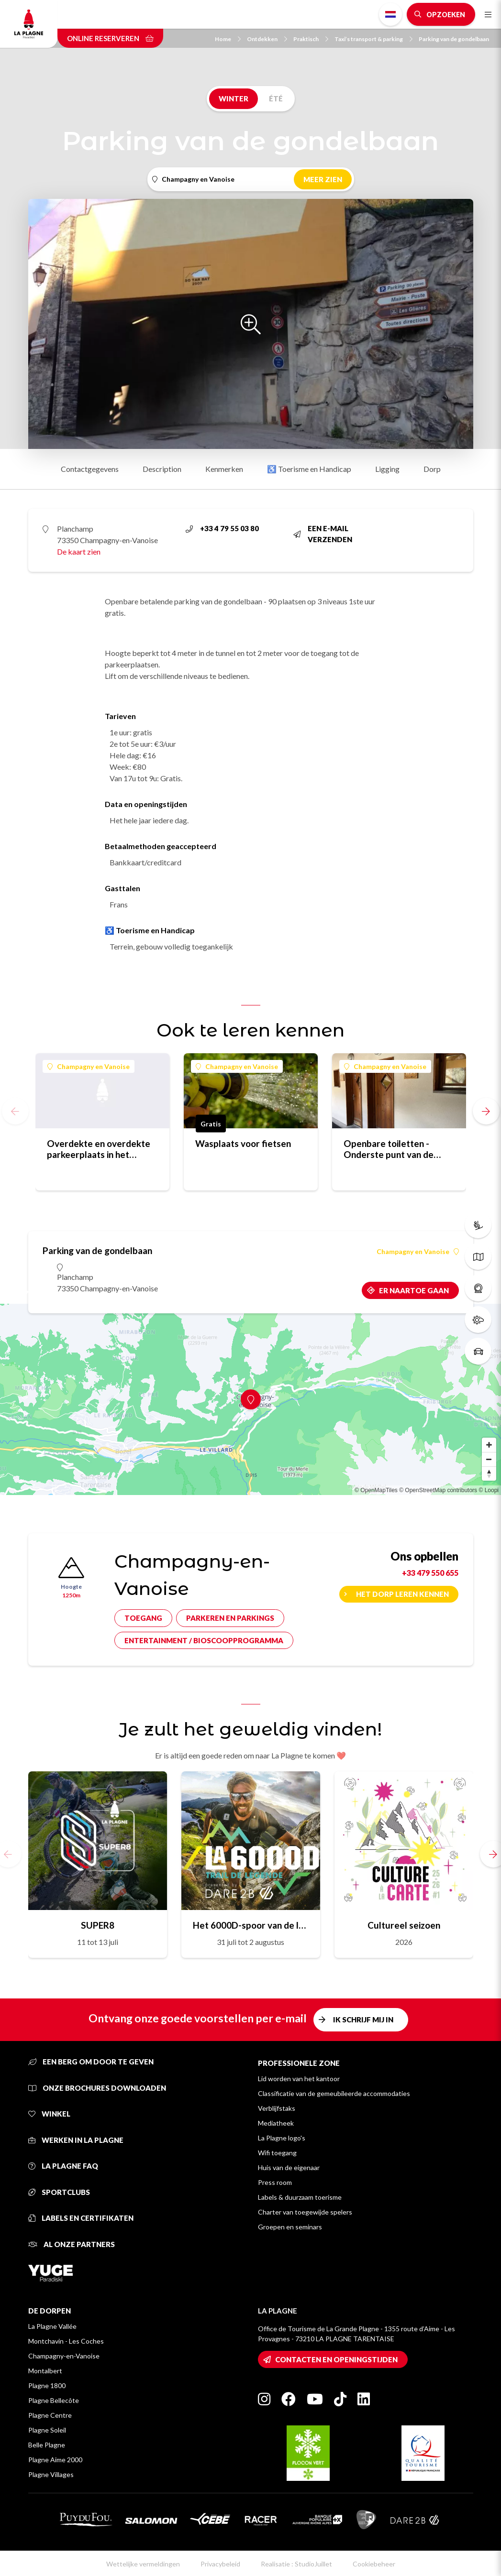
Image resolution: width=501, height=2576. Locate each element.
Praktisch (310, 39)
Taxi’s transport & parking (373, 39)
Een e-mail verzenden (322, 534)
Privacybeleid (220, 2564)
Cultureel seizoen (403, 1925)
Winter (233, 98)
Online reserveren (110, 38)
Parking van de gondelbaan (454, 39)
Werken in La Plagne (75, 2140)
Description (162, 468)
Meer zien (322, 179)
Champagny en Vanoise (88, 1066)
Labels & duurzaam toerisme (300, 2197)
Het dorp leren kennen (402, 1594)
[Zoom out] (489, 1459)
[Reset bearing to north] (489, 1473)
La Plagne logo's (281, 2138)
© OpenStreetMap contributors (438, 1490)
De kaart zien (78, 551)
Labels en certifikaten (81, 2218)
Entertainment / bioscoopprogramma (203, 1640)
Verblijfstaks (276, 2108)
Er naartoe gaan (414, 1290)
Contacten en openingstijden (336, 2359)
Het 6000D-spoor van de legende (251, 1925)
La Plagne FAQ (63, 2165)
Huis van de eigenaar (289, 2167)
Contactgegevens (90, 468)
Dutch (390, 14)
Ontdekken (267, 39)
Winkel (49, 2113)
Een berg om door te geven (91, 2061)
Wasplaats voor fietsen (243, 1143)
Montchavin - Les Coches (66, 2341)
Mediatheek (276, 2123)
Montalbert (45, 2371)
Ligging (387, 468)
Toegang (143, 1618)
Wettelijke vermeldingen (143, 2564)
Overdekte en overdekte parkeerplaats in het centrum (98, 1149)
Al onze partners (71, 2244)
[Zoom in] (489, 1445)
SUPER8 (97, 1925)
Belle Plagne (46, 2445)
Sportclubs (59, 2192)
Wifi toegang (277, 2153)
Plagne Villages (51, 2474)
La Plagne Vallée (52, 2326)
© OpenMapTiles (376, 1490)
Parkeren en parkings (230, 1618)
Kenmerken (224, 468)
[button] (486, 1111)
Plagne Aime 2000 (55, 2460)
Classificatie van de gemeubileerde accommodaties (334, 2093)
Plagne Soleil (47, 2430)
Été (276, 98)
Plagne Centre (50, 2415)
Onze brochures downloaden (97, 2088)
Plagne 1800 (47, 2385)
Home (228, 39)
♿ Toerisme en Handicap (309, 468)
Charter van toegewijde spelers (305, 2212)
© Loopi (489, 1490)
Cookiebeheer (374, 2564)
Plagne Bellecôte (53, 2400)
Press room (275, 2182)
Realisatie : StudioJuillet (296, 2564)
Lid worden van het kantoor (299, 2078)
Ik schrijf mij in (363, 2019)
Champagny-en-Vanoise (64, 2356)
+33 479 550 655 (430, 1572)
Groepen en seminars (290, 2227)
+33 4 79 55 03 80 (222, 528)
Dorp (432, 468)
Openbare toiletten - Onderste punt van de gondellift (389, 1149)
